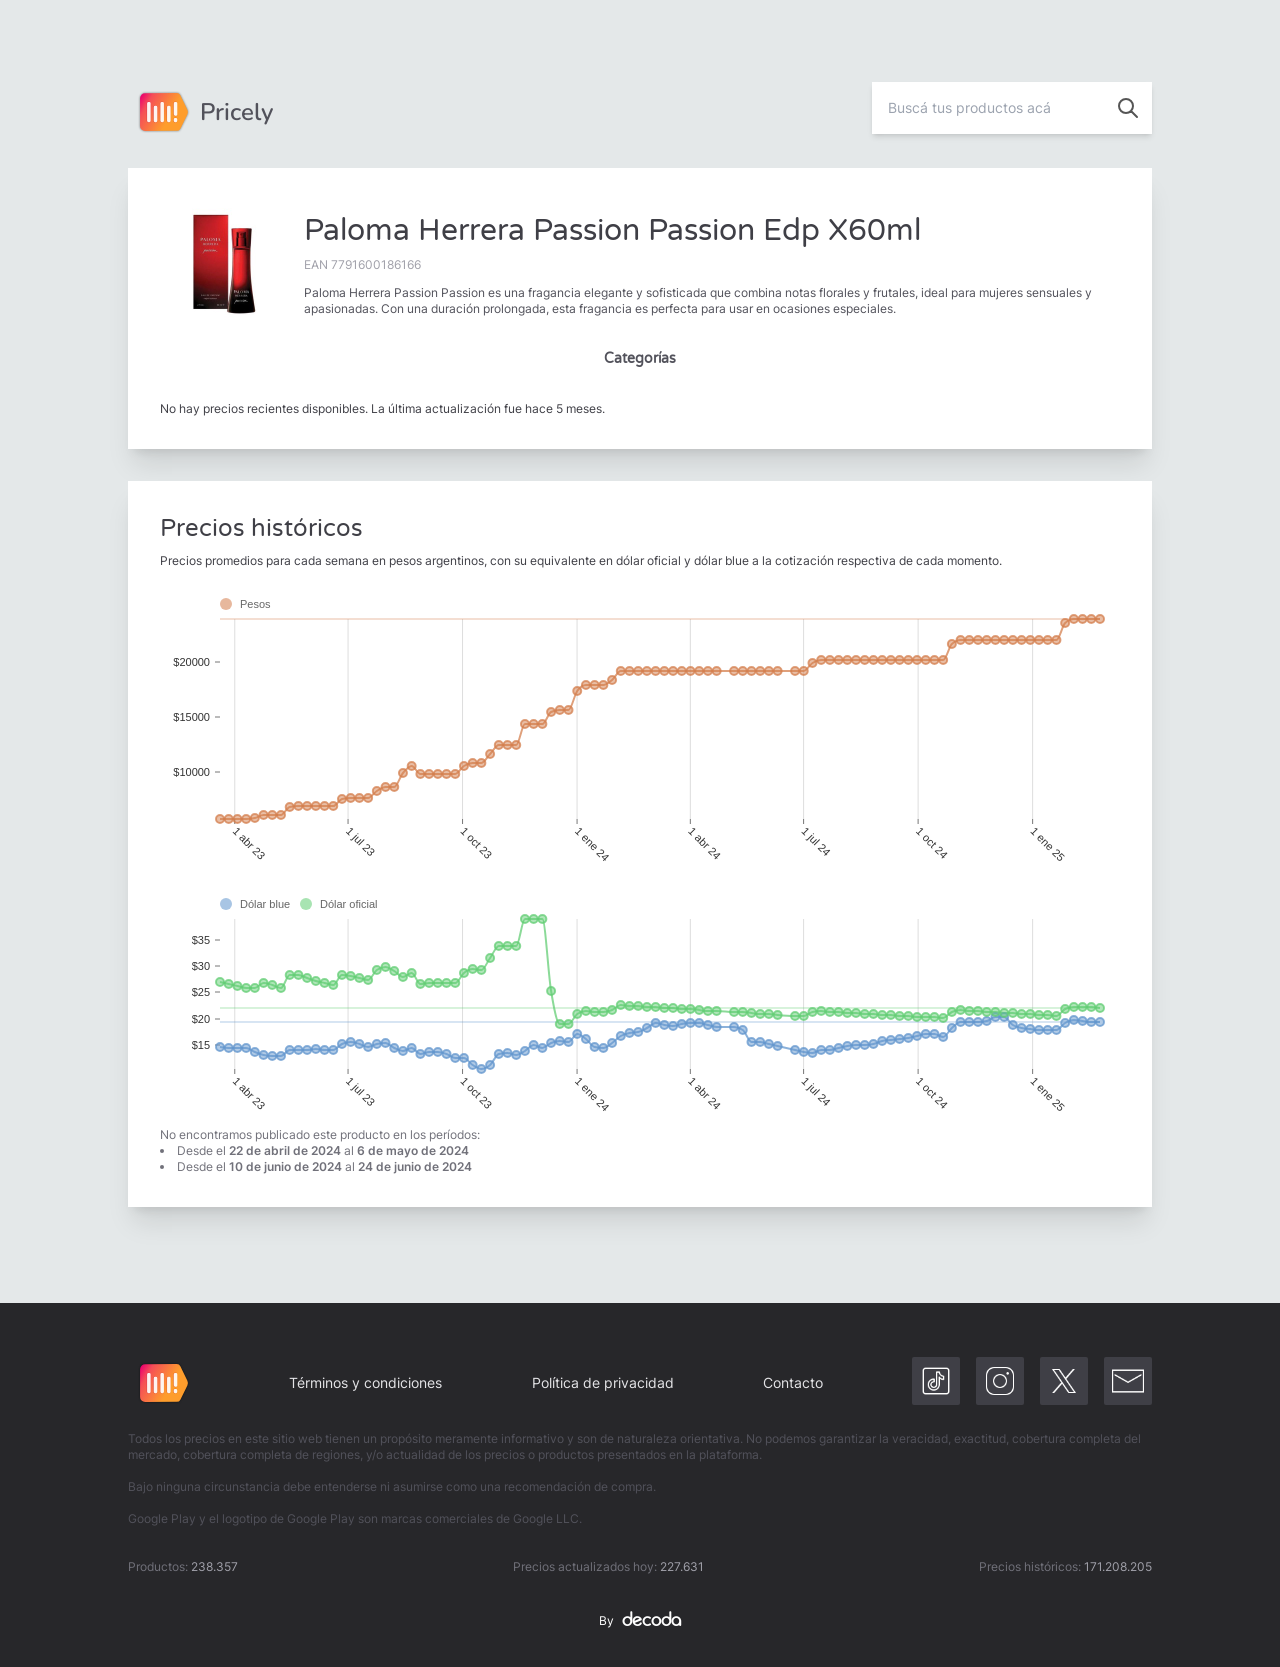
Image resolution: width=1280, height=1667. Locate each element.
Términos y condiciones (365, 1382)
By (640, 1621)
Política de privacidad (603, 1382)
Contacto (793, 1382)
